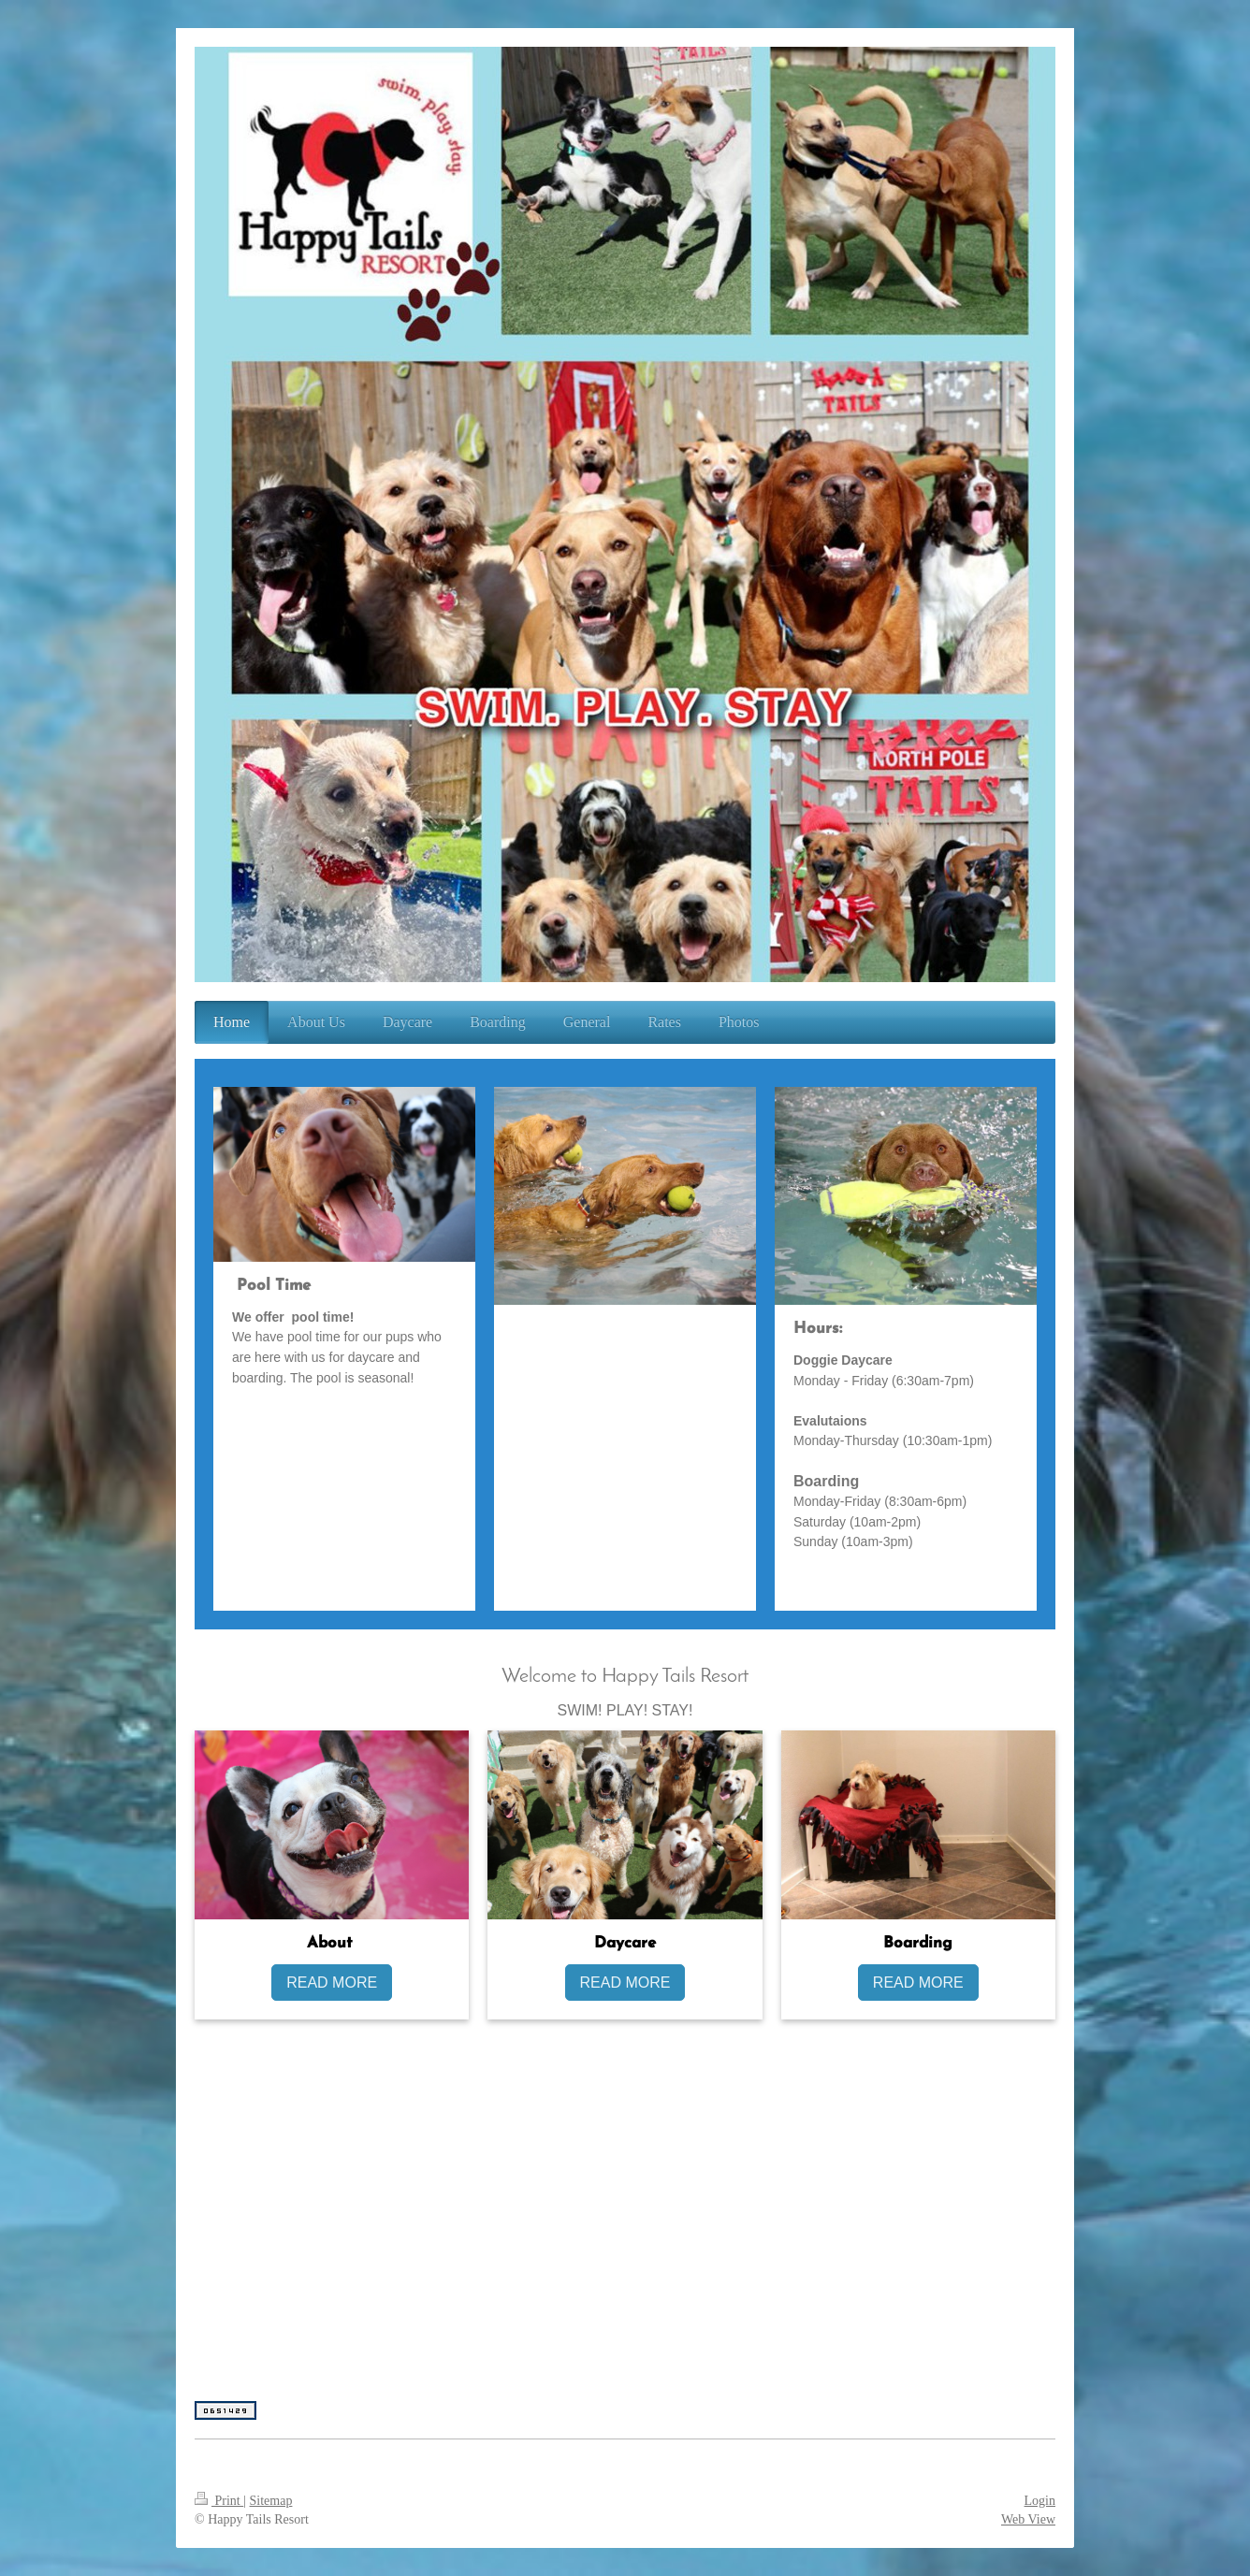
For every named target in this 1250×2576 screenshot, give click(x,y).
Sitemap (271, 2501)
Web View (1028, 2519)
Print (219, 2501)
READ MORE (331, 1982)
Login (1040, 2501)
